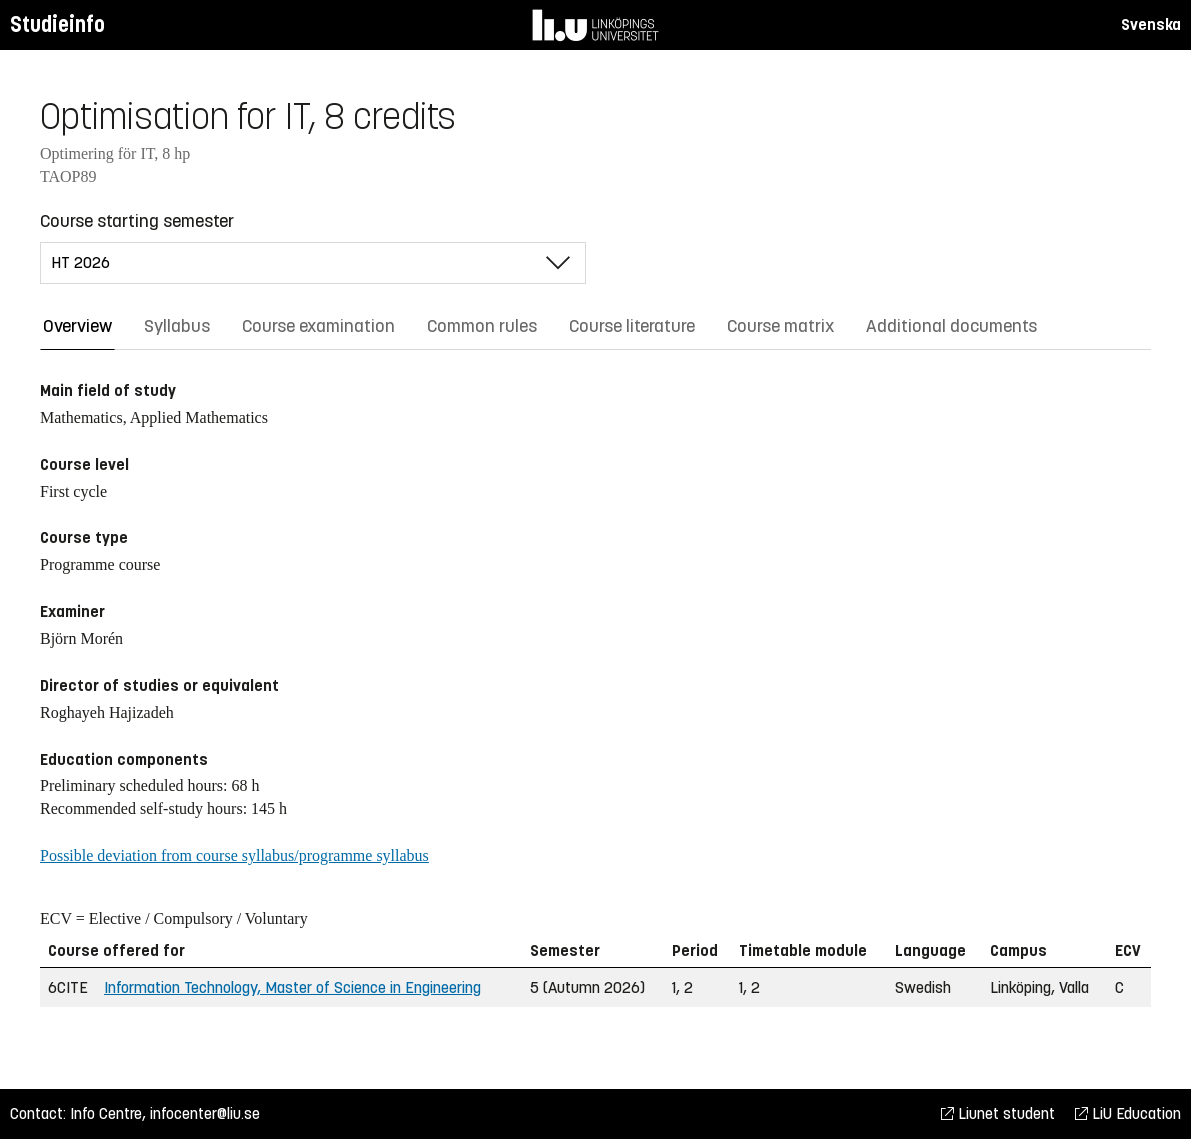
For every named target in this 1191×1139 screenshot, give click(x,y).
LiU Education (1128, 1113)
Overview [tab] (77, 326)
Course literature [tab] (632, 326)
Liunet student (998, 1113)
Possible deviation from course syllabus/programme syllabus (234, 855)
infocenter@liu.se (205, 1113)
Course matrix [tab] (780, 326)
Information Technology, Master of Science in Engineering (292, 987)
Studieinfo (57, 24)
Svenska (1151, 24)
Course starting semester (137, 221)
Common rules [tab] (482, 326)
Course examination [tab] (318, 326)
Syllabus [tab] (177, 326)
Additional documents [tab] (951, 326)
